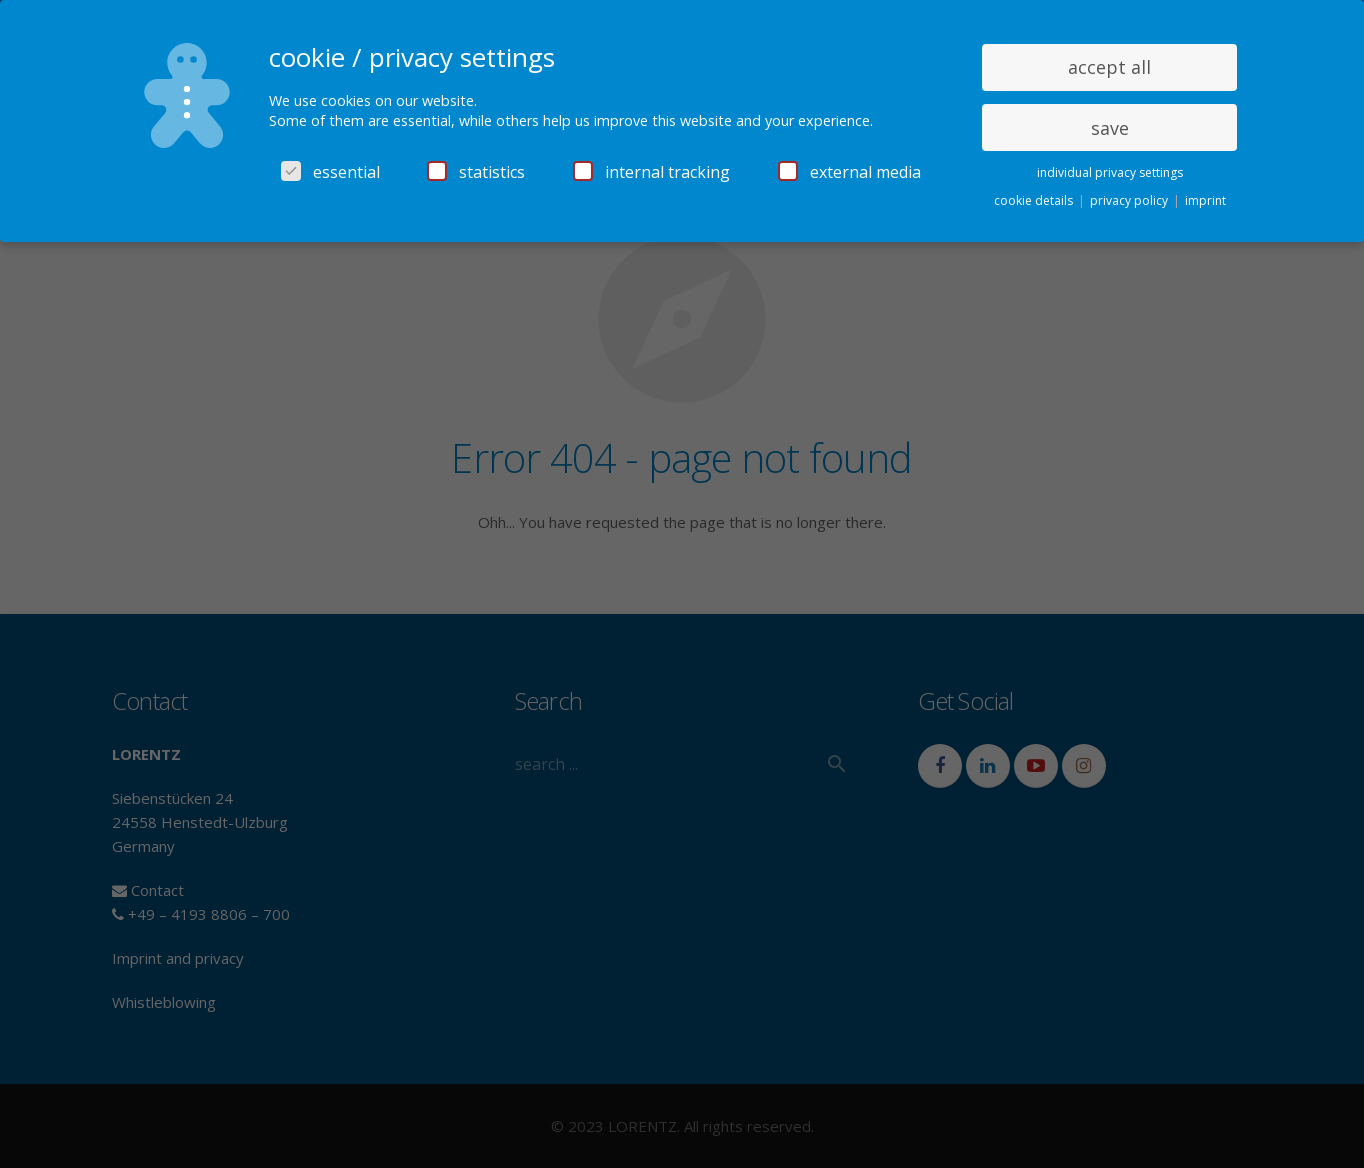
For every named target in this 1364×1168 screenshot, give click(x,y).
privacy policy (1130, 200)
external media (849, 172)
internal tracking (651, 172)
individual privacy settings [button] (1110, 172)
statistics (476, 172)
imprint (1205, 200)
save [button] (1110, 128)
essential (330, 172)
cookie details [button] (1035, 200)
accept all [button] (1109, 67)
